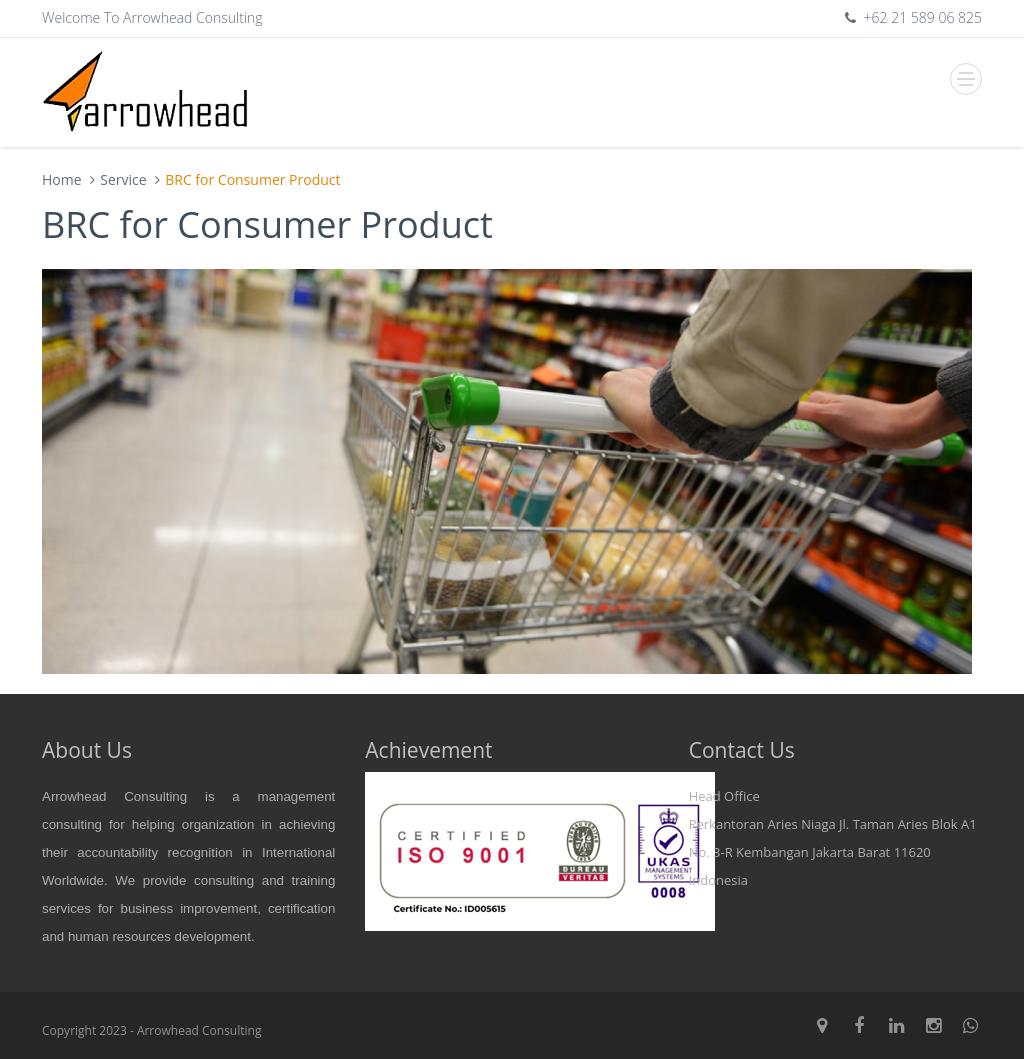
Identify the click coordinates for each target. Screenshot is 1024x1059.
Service (123, 179)
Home (62, 179)
